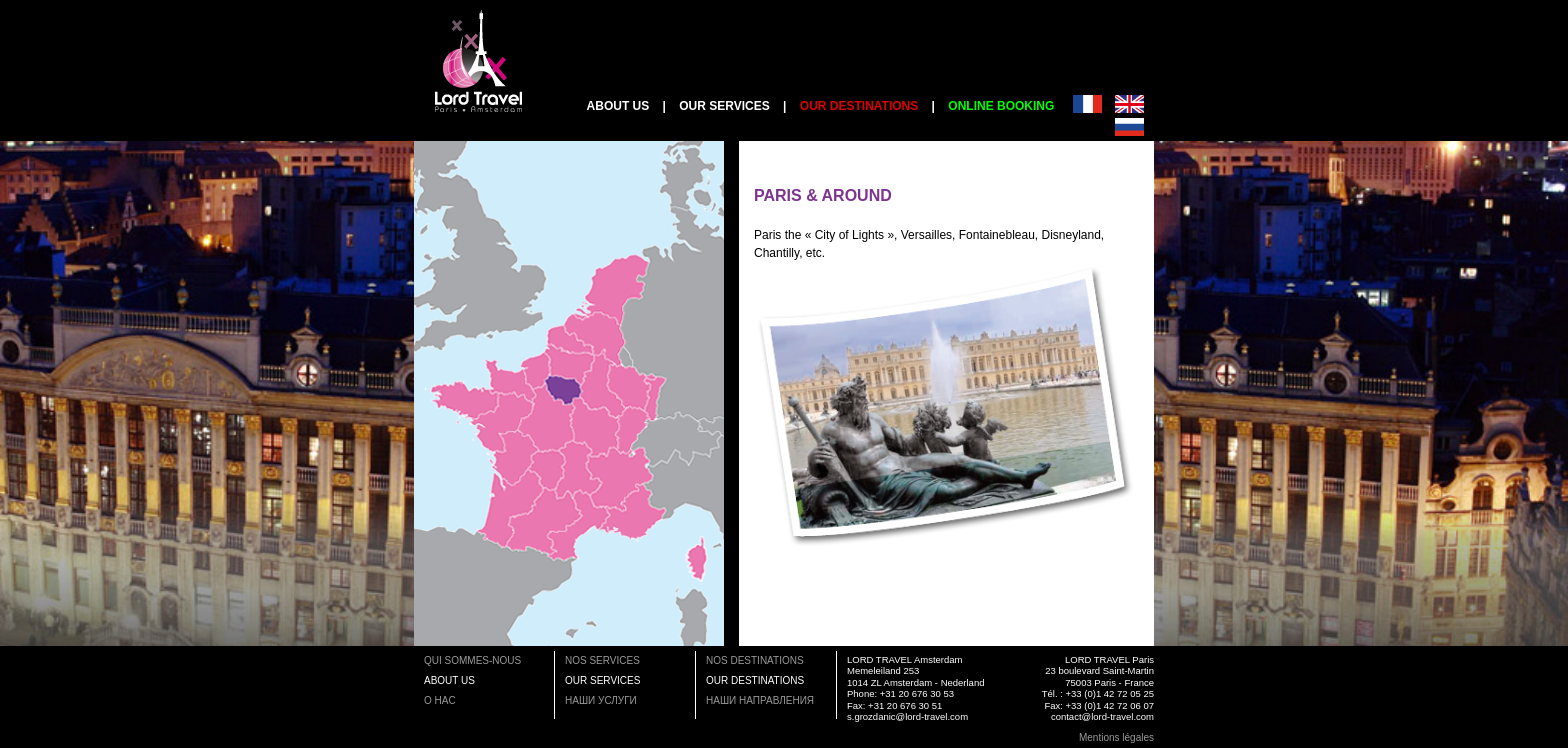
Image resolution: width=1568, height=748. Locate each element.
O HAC (440, 700)
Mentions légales (1116, 737)
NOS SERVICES (602, 660)
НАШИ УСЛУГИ (601, 700)
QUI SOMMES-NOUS (472, 660)
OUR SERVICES (724, 106)
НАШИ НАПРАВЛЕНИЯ (760, 700)
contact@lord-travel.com (1102, 716)
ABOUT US (618, 106)
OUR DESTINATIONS (755, 680)
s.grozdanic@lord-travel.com (907, 716)
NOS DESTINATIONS (755, 660)
